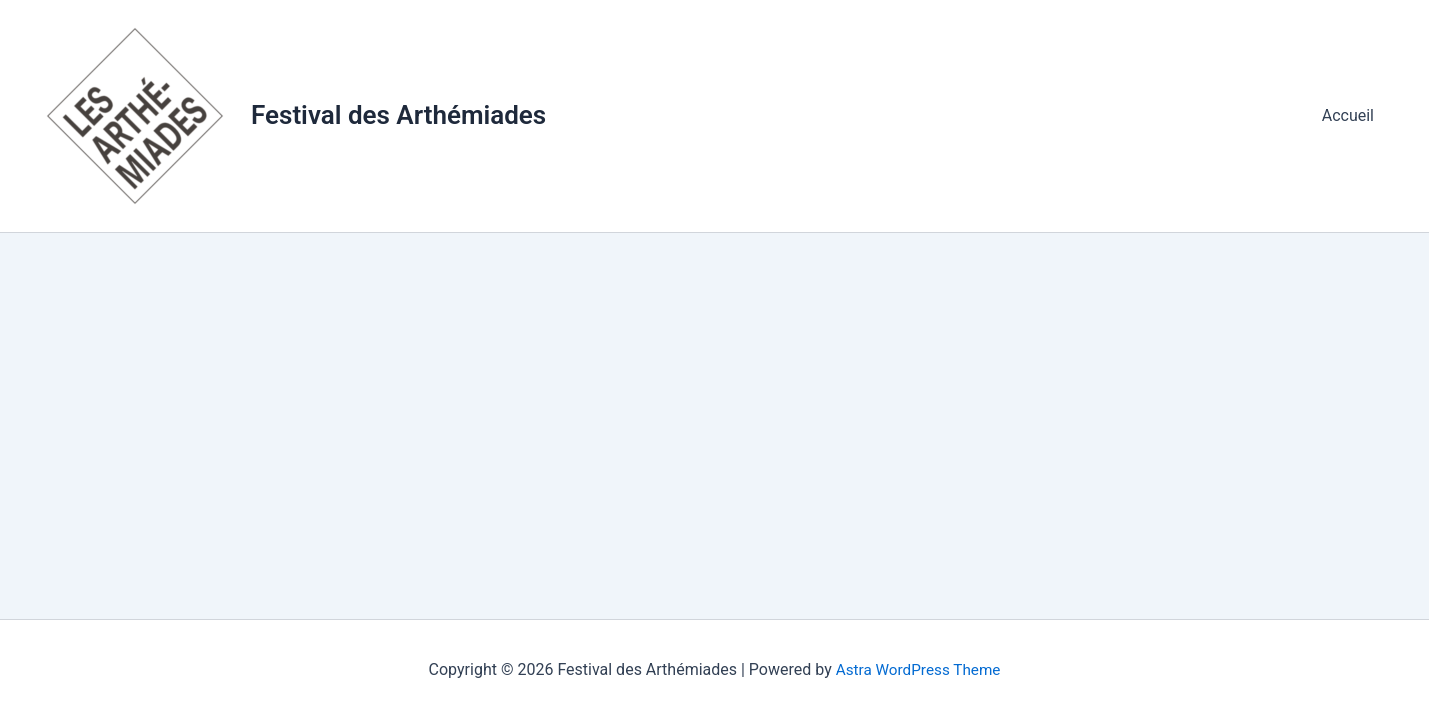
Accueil (1352, 115)
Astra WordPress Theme (918, 669)
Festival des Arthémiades (398, 115)
